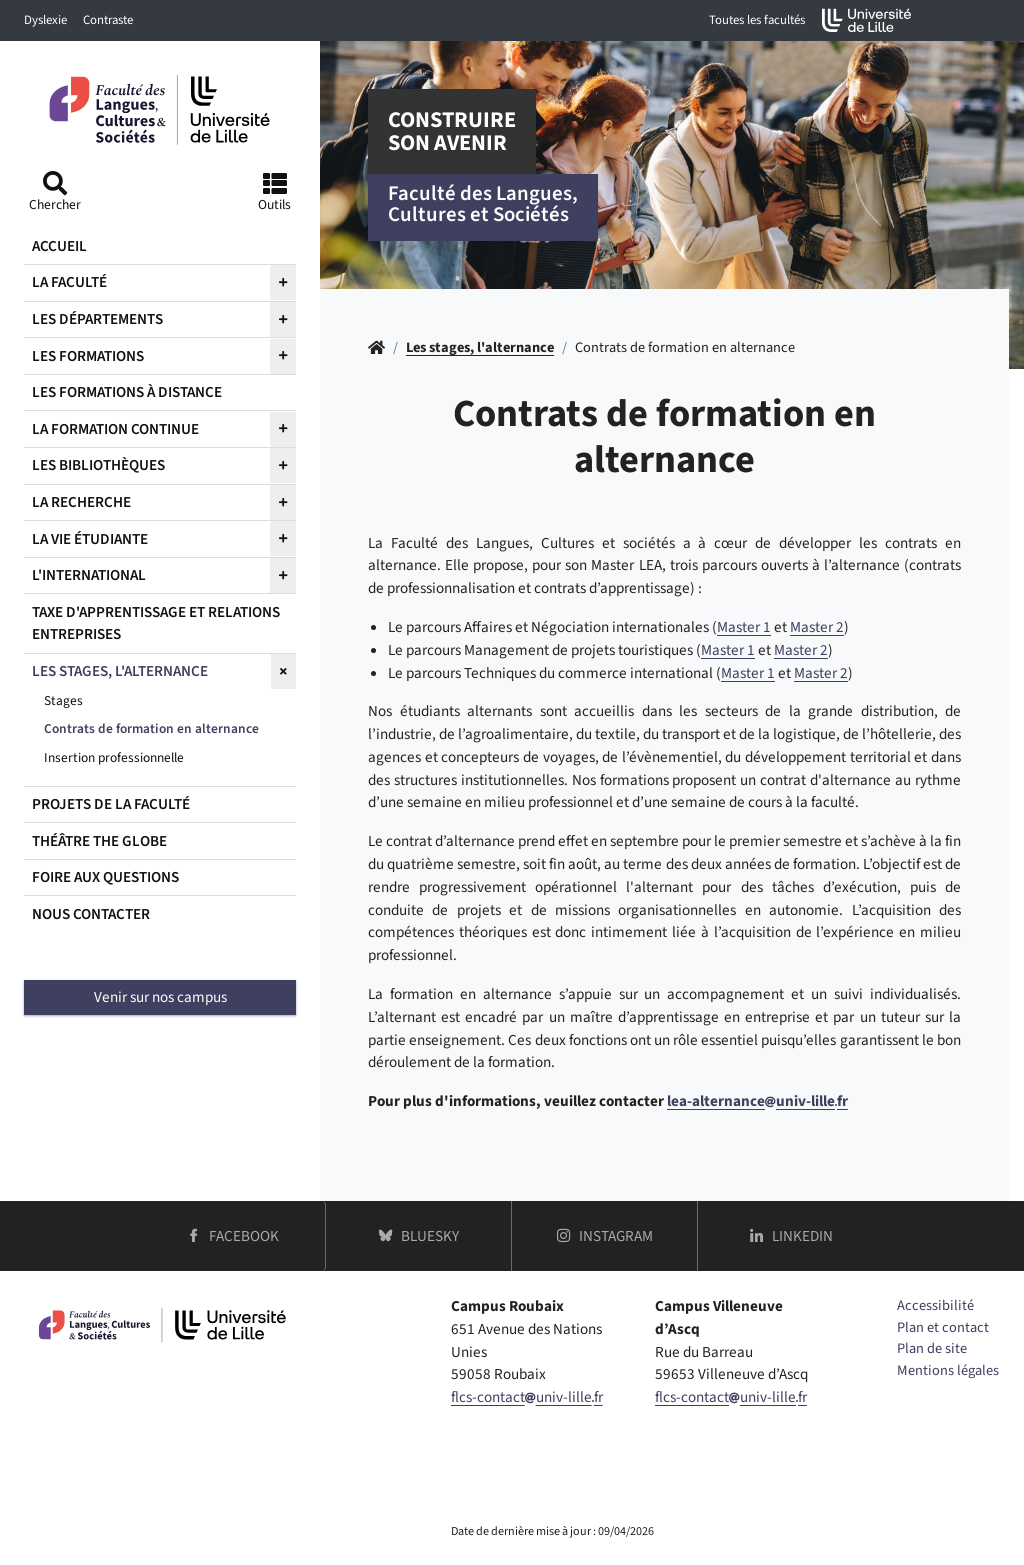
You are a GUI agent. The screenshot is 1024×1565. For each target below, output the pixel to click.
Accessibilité (935, 1305)
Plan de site (932, 1348)
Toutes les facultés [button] (757, 20)
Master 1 (744, 627)
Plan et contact (943, 1327)
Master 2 (817, 627)
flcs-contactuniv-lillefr (527, 1397)
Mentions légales (948, 1370)
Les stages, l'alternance (480, 347)
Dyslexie (45, 20)
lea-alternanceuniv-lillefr (757, 1101)
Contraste (108, 20)
